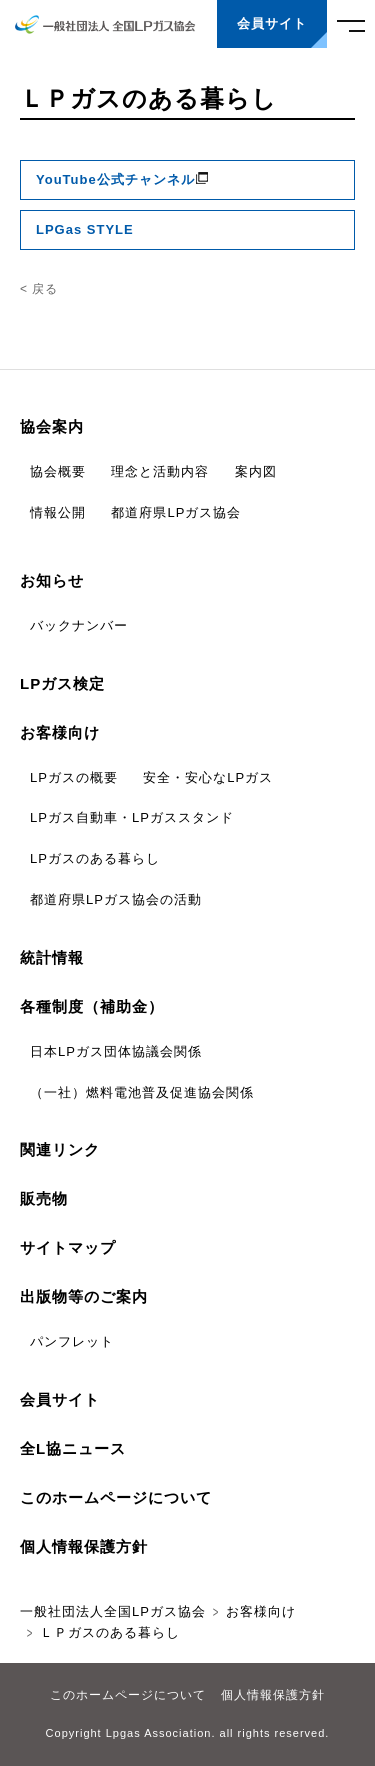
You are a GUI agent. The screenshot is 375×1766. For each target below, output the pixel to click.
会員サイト (60, 1399)
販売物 (44, 1198)
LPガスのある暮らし (95, 858)
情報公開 (58, 512)
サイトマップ (68, 1247)
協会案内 (52, 426)
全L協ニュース (73, 1448)
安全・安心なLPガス (208, 777)
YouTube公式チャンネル (123, 179)
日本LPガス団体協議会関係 (116, 1051)
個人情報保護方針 (84, 1546)
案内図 (256, 471)
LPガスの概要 (74, 777)
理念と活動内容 (160, 471)
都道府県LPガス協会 (176, 512)
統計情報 (52, 957)
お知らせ (52, 580)
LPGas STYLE (85, 229)
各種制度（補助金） (92, 1006)
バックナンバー (79, 625)
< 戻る (39, 289)
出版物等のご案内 (84, 1296)
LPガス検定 (62, 683)
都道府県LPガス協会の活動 (116, 899)
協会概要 (58, 471)
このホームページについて (116, 1497)
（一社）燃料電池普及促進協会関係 (142, 1092)
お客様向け (60, 732)
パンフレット (72, 1341)
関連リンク (60, 1149)
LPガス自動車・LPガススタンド (132, 817)
